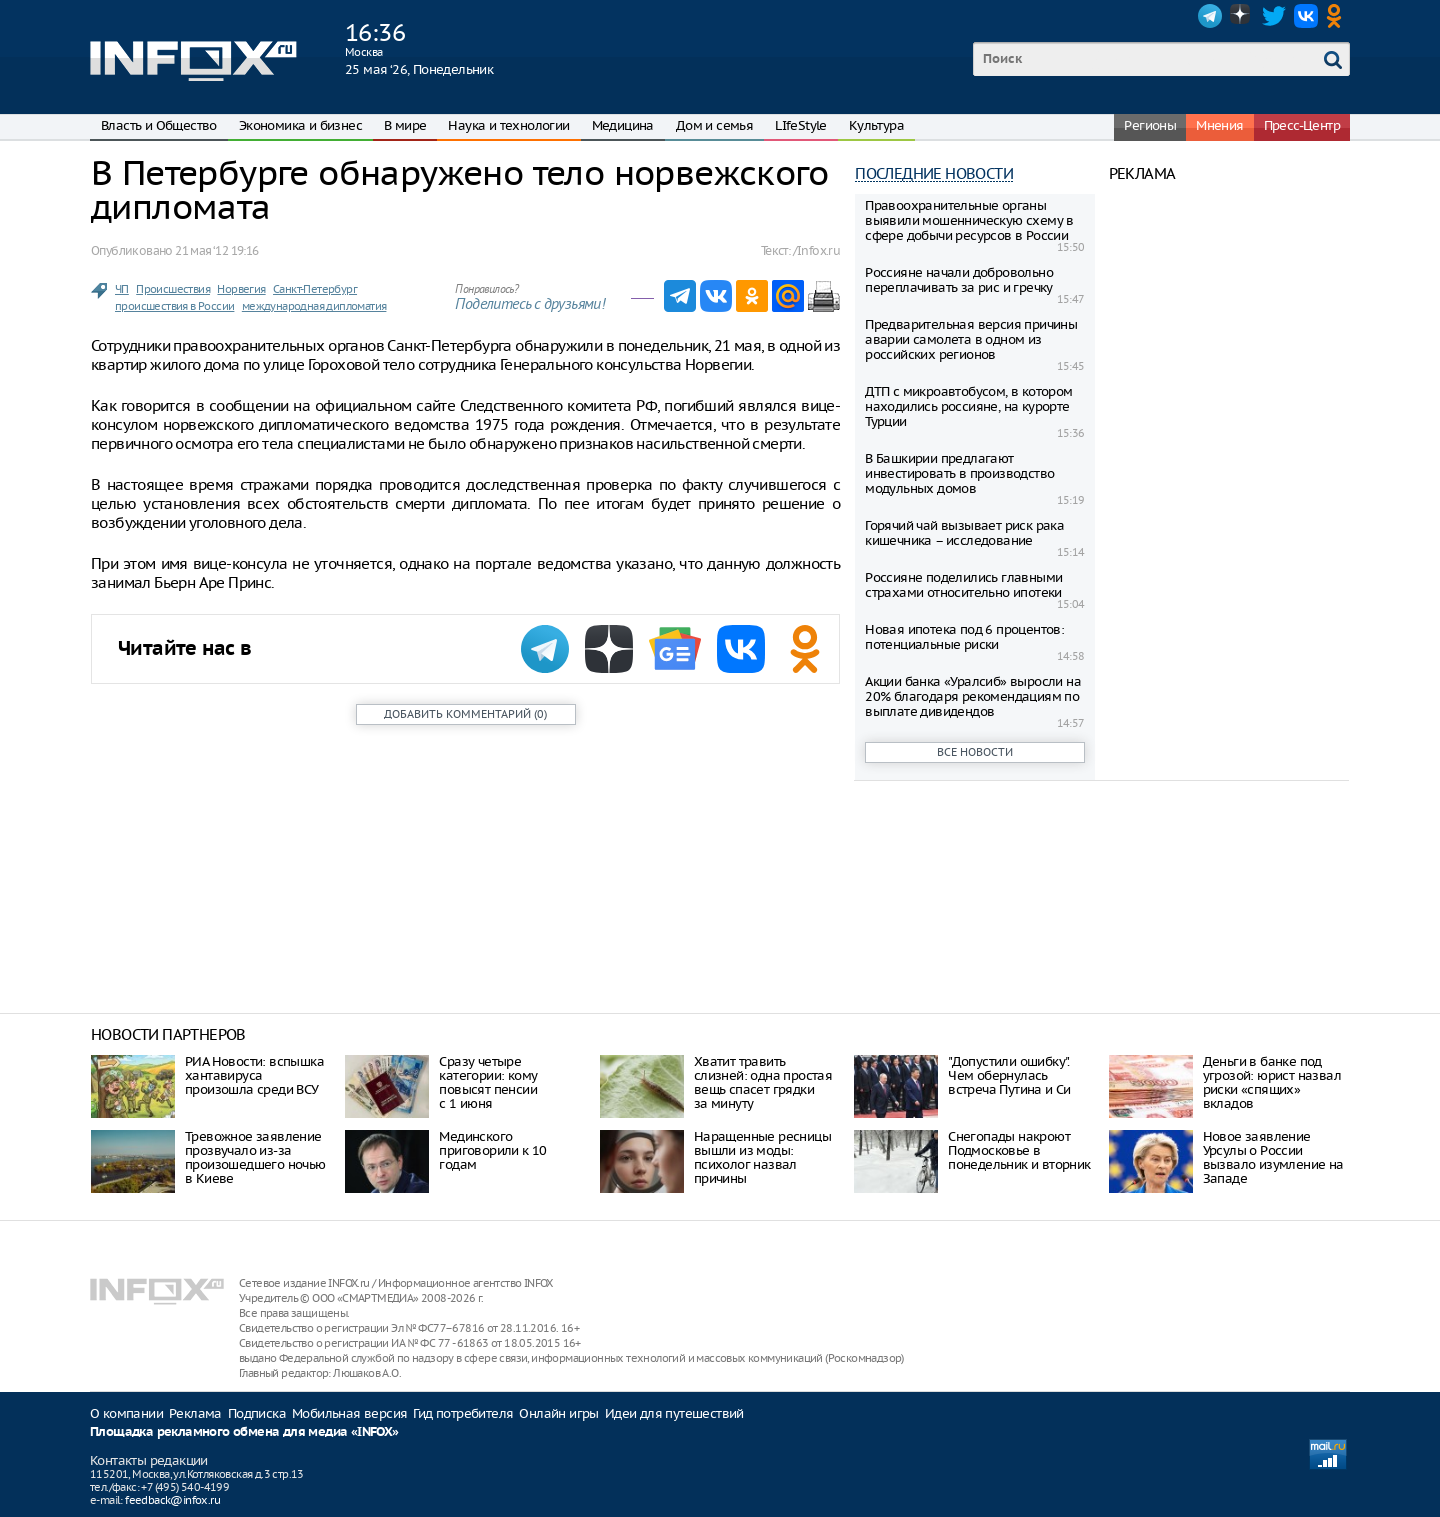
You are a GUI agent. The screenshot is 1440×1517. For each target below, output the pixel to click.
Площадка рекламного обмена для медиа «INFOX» (244, 1432)
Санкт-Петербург (315, 289)
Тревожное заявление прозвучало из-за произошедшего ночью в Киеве (255, 1157)
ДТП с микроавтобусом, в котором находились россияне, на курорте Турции (968, 406)
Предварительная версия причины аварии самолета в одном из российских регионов (971, 339)
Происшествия (173, 289)
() (465, 714)
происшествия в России (174, 306)
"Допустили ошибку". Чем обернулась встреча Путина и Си (1009, 1075)
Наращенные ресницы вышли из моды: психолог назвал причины (762, 1157)
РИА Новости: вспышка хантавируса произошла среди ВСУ (254, 1075)
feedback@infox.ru (172, 1500)
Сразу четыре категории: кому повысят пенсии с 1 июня (488, 1082)
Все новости (975, 752)
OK (1338, 16)
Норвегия (241, 289)
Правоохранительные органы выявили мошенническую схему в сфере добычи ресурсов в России (969, 220)
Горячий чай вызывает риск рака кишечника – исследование (964, 533)
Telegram (1210, 16)
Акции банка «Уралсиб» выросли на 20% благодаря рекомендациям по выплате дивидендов (973, 696)
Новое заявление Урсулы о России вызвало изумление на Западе (1273, 1157)
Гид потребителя (463, 1413)
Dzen (1242, 16)
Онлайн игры (558, 1413)
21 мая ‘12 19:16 (216, 250)
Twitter (1274, 16)
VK (1306, 16)
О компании (126, 1413)
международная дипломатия (314, 306)
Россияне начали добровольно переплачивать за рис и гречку (959, 280)
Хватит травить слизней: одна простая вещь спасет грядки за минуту (763, 1082)
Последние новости (934, 173)
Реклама (195, 1413)
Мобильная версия (349, 1413)
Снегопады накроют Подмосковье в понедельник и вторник (1019, 1150)
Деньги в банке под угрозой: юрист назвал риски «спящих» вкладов (1272, 1082)
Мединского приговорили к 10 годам (492, 1150)
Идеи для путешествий (674, 1413)
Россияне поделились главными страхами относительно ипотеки (963, 585)
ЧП (122, 289)
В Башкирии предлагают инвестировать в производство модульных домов (959, 473)
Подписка (257, 1413)
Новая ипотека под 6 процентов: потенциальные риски (964, 637)
